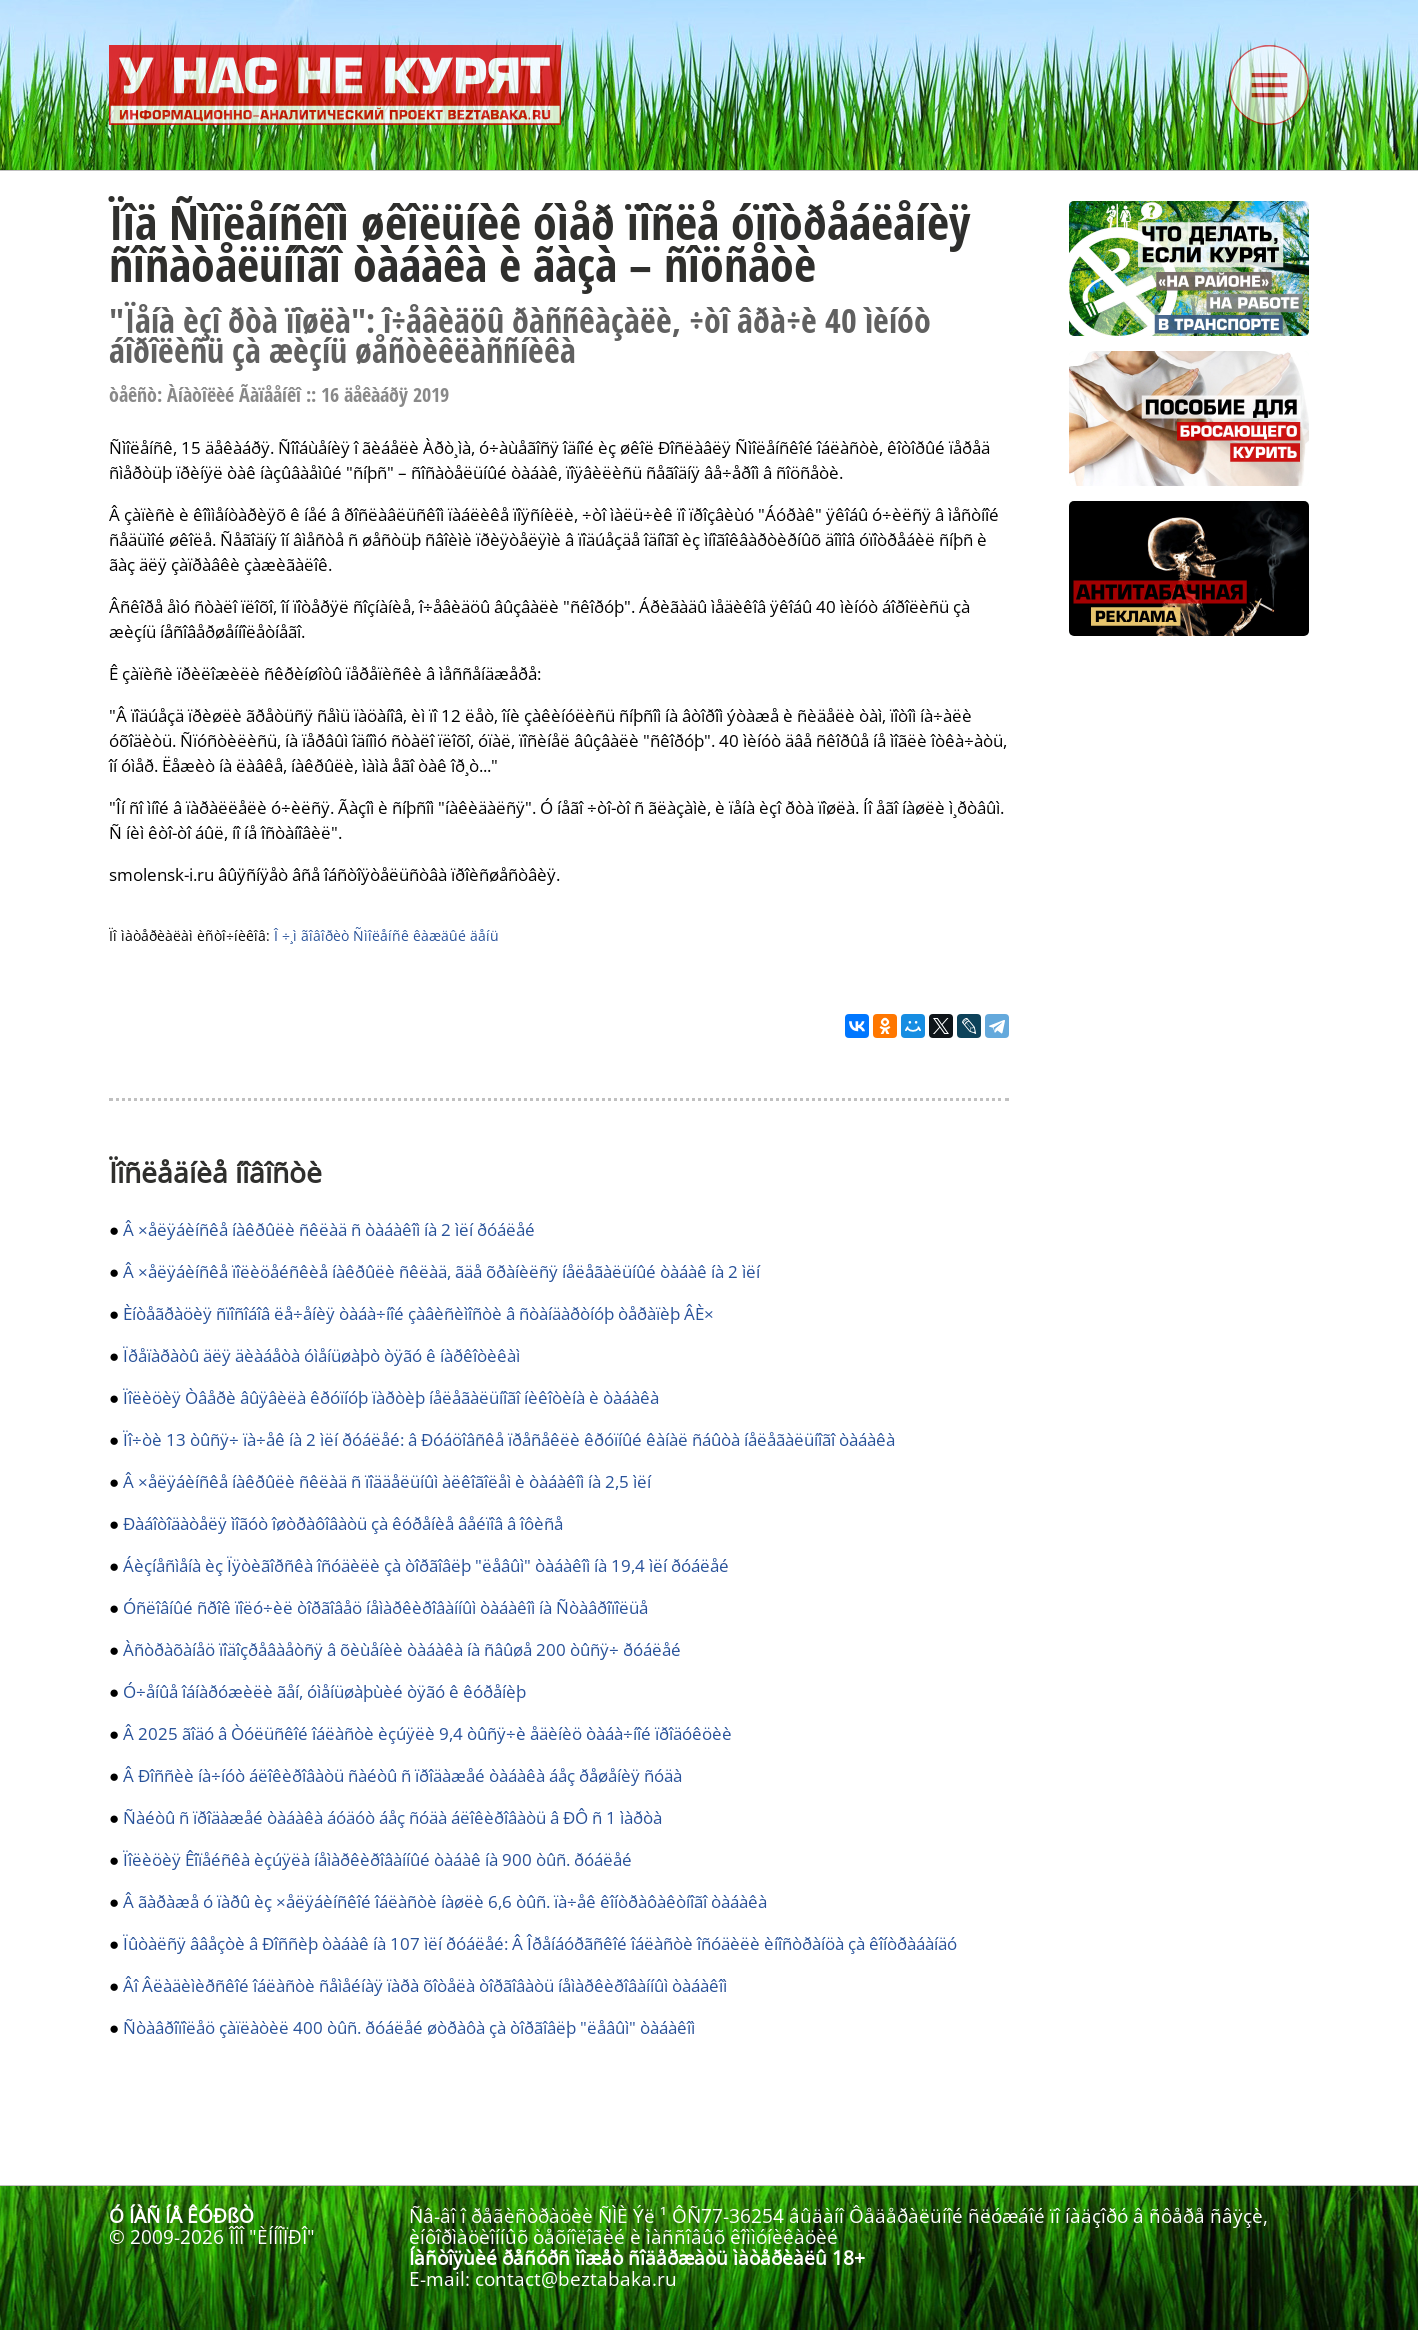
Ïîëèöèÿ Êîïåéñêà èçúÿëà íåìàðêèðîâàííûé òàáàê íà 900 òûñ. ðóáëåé (377, 1859)
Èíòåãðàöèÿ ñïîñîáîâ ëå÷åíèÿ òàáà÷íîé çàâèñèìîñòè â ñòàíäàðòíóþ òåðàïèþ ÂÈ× (418, 1313)
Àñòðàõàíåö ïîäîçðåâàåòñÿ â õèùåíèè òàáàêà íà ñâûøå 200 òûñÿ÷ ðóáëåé (402, 1649)
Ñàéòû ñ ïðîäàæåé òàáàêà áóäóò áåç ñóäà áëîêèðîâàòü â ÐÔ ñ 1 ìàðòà (392, 1817)
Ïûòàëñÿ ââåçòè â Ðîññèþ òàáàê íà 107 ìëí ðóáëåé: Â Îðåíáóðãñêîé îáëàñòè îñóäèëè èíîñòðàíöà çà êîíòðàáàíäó (540, 1943)
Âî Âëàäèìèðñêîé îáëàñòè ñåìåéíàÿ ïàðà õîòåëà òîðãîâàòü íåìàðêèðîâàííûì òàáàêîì (425, 1985)
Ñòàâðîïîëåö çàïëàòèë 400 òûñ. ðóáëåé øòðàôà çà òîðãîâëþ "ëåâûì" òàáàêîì (409, 2027)
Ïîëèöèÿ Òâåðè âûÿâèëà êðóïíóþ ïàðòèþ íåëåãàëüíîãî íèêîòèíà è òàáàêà (391, 1397)
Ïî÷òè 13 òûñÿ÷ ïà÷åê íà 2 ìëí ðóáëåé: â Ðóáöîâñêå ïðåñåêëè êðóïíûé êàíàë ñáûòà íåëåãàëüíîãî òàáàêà (509, 1439)
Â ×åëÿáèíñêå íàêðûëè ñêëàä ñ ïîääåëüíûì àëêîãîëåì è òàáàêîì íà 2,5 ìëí (387, 1481)
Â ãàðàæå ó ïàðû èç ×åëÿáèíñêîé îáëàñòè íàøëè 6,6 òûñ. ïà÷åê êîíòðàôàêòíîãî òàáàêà (445, 1901)
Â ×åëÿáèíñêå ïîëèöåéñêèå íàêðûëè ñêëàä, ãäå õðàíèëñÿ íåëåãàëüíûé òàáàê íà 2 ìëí (441, 1271)
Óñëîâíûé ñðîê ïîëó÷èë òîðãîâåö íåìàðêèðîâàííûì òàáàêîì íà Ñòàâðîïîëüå (385, 1607)
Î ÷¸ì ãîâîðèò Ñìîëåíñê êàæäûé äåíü (386, 935)
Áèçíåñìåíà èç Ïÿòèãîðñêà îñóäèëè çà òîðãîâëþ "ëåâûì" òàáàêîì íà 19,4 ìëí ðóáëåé (426, 1565)
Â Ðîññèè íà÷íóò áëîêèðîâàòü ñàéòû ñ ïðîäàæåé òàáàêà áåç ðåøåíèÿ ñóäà (402, 1775)
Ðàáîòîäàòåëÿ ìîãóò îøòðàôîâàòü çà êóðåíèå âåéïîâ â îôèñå (343, 1523)
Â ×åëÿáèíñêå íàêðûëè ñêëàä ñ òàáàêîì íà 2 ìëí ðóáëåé (329, 1229)
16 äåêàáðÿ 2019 (385, 394)
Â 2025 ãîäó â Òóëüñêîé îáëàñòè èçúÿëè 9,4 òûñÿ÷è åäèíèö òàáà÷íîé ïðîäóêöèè (427, 1733)
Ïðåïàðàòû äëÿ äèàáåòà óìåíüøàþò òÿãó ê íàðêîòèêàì (321, 1355)
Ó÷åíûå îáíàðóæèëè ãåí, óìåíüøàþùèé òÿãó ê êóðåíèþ (324, 1691)
